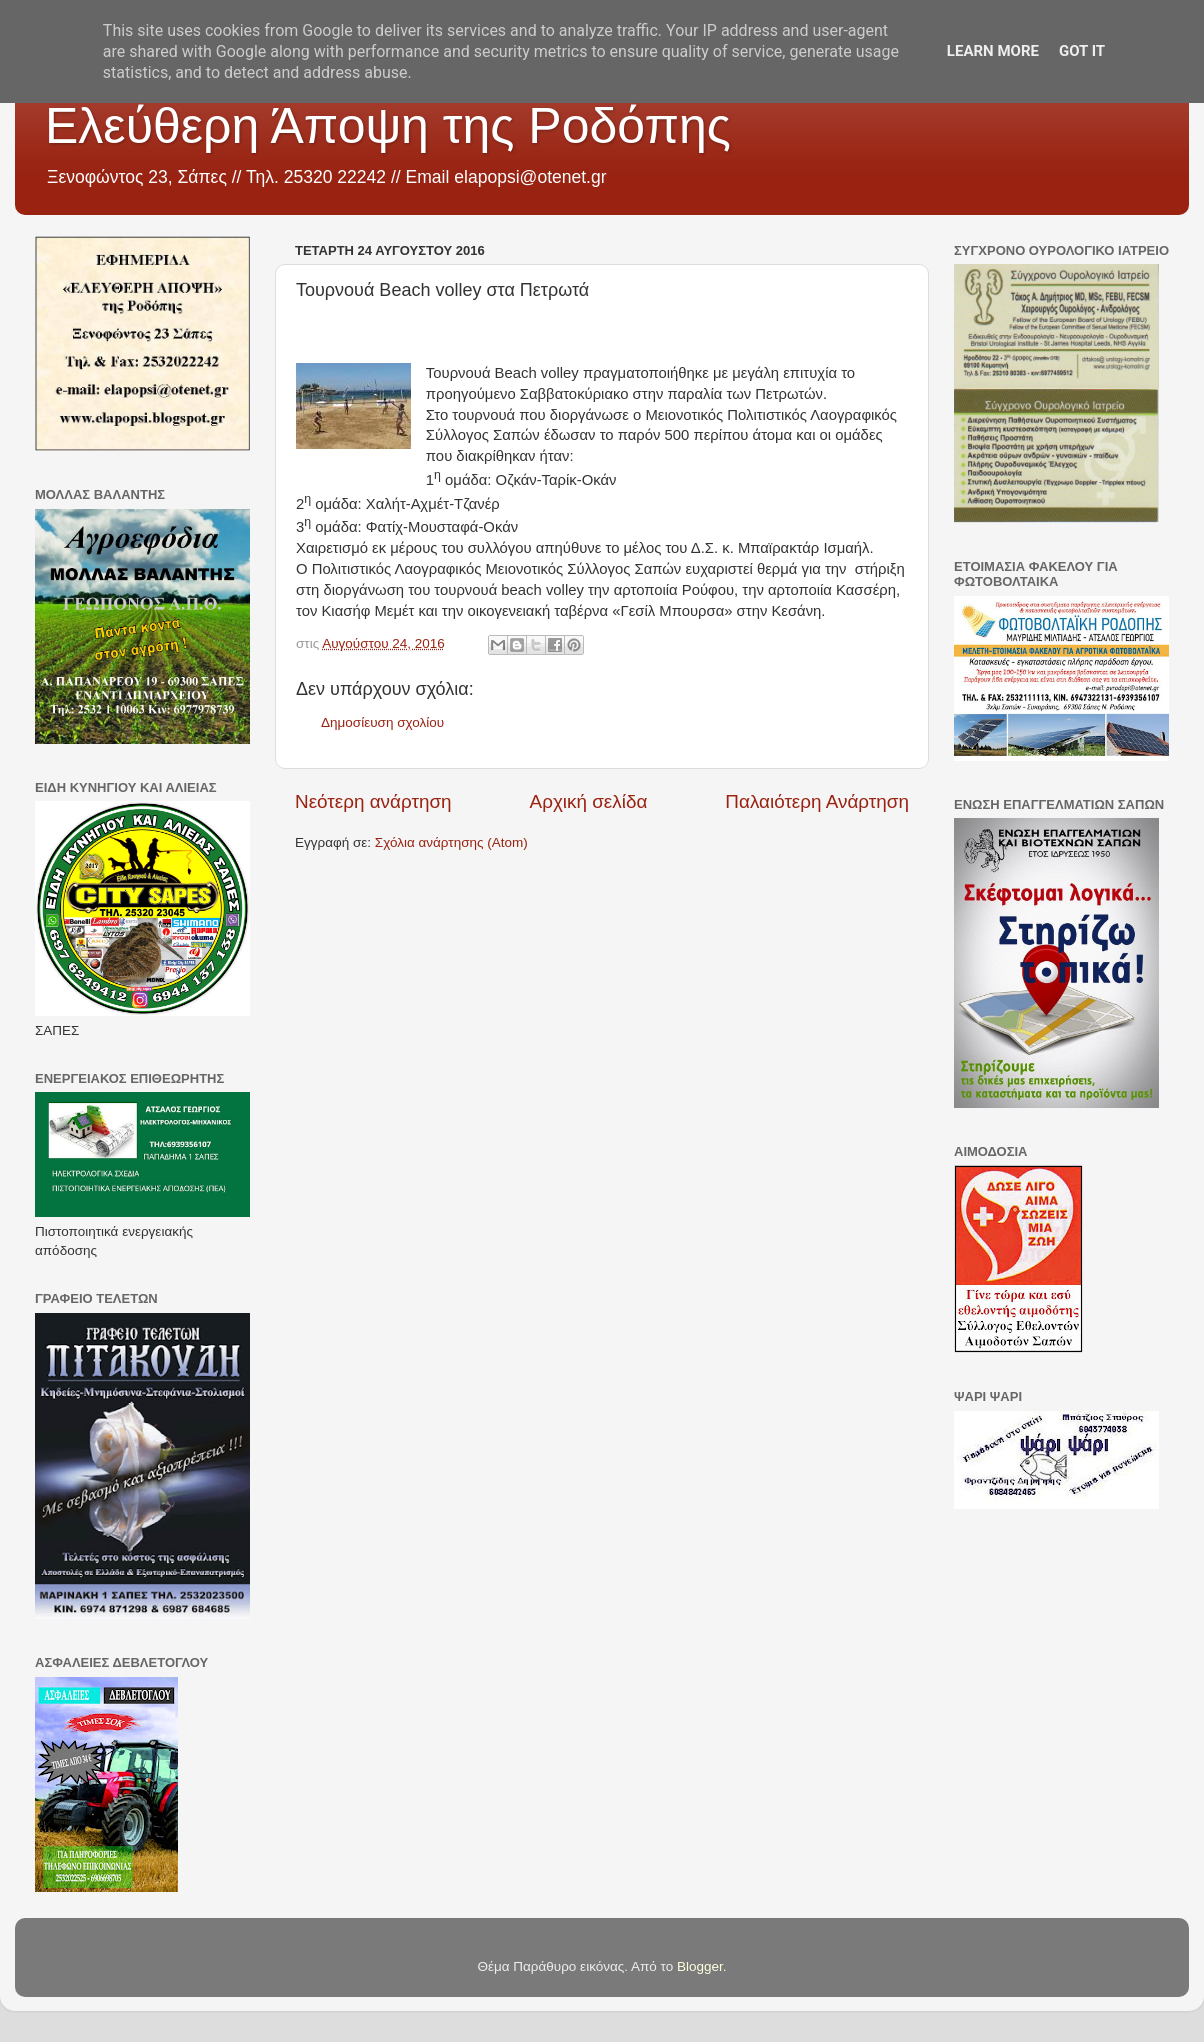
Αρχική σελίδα (589, 801)
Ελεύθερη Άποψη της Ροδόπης (388, 126)
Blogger (700, 1966)
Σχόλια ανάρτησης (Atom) (451, 842)
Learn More (993, 51)
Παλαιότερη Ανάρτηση (817, 801)
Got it (1082, 51)
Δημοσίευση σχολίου (382, 722)
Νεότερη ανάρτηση (373, 801)
